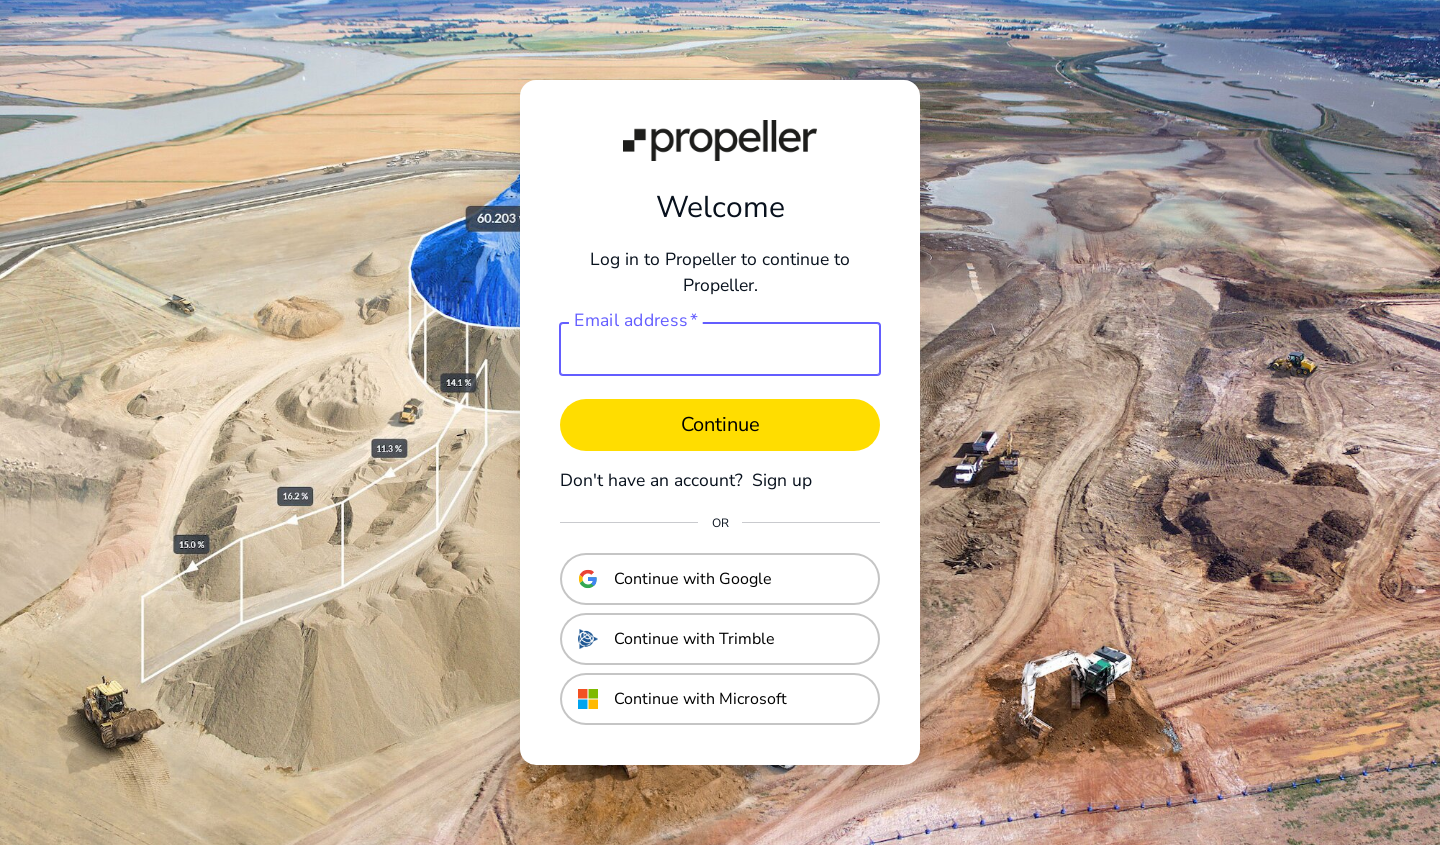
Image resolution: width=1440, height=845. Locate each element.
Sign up (782, 480)
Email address (635, 320)
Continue (720, 424)
